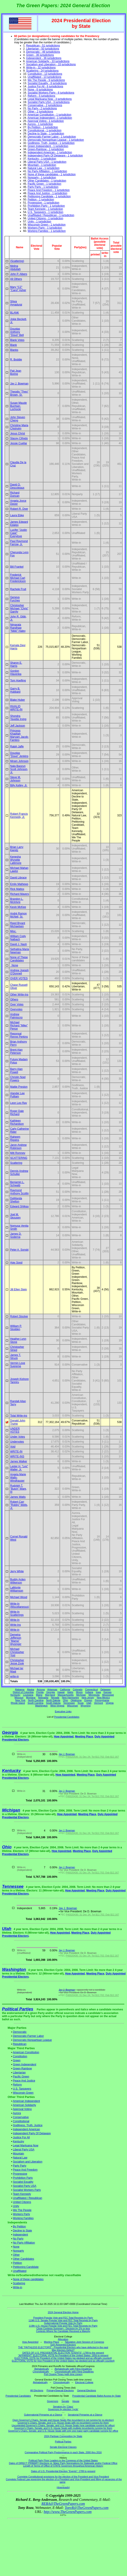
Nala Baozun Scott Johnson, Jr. (19, 769)
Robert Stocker (19, 1316)
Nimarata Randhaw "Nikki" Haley (18, 627)
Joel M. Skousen (15, 1216)
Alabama (20, 1689)
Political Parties (17, 2009)
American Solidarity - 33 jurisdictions (47, 61)
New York (20, 1700)
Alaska (30, 1689)
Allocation (63, 2339)
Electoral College (84, 2382)
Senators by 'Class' (63, 2406)
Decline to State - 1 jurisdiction (46, 133)
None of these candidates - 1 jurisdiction (52, 174)
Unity (16, 2206)
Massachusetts (66, 1694)
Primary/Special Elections (60, 2390)
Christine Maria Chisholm (19, 427)
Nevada (55, 1697)
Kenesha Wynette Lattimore (15, 860)
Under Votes (17, 1436)
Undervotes (17, 1441)
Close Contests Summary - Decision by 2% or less (63, 2328)
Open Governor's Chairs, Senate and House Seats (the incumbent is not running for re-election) (63, 2420)
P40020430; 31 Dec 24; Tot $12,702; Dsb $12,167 (92, 1756)
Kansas (107, 1692)
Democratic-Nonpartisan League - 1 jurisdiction (56, 139)
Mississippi (108, 1694)
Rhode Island (18, 1703)
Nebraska (43, 1697)
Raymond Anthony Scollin (19, 1192)
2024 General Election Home (63, 2312)
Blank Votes (17, 340)
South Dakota (53, 1703)
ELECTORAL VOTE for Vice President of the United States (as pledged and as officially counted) (63, 2360)
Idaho (70, 1692)
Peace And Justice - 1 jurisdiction (47, 193)
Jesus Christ (17, 433)
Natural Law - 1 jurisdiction (43, 168)
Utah (88, 1703)
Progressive (20, 2173)
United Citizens (22, 2202)
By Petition (19, 2226)
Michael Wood (18, 1597)
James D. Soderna (16, 1235)
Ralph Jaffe (17, 746)
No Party (18, 2238)
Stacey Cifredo (19, 438)
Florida (40, 1692)
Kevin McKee (18, 907)
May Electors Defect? (63, 2350)
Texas (80, 1703)
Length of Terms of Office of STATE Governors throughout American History (63, 2465)
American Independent (26, 2101)
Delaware (105, 1689)
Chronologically (41, 2371)
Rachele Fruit (18, 589)
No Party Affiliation (24, 2242)
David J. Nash (18, 944)
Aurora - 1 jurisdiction (40, 124)
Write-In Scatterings (17, 1613)
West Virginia (57, 1705)
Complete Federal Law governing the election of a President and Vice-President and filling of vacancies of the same (64, 2480)
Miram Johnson (19, 761)
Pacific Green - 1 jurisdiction (44, 183)
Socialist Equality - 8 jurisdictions (47, 83)
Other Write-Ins (19, 994)
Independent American (26, 2129)
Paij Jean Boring (15, 372)
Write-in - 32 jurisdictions (41, 67)
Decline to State (22, 2230)
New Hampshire (70, 1697)
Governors (52, 2401)
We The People (22, 2210)
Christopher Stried (17, 1348)
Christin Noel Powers (18, 1079)
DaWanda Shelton (16, 1200)
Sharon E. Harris (16, 664)
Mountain (18, 2153)
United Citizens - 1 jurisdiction (45, 218)
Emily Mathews (19, 884)
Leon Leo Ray (18, 1103)
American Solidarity (24, 2105)
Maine (39, 1694)
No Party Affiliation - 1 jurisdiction (47, 171)
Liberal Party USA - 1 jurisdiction (47, 161)
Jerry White (17, 1571)
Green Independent (24, 2064)
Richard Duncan (14, 494)
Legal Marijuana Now (25, 2145)
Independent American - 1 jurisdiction (50, 152)
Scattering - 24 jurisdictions (42, 70)
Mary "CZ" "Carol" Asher (18, 288)
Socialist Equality (23, 2181)
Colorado (77, 1689)
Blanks (14, 349)
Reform (17, 2084)
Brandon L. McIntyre (16, 900)
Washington (41, 1705)
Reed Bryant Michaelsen (17, 925)
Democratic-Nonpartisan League (32, 2040)
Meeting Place (84, 1736)
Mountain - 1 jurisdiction (42, 165)
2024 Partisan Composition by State (63, 2436)
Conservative (21, 2117)
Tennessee (69, 1703)
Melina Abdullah (15, 267)
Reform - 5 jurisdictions (41, 95)
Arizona (41, 1689)
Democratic (20, 2032)
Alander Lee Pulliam (17, 1095)
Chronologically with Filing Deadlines (74, 2371)
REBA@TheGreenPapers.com (63, 2504)
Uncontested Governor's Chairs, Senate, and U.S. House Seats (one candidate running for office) (63, 2425)
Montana (30, 1697)
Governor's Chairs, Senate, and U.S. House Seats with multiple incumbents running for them (63, 2428)
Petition (17, 2262)
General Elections (86, 2390)
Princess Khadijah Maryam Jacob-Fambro (19, 735)
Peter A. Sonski (19, 1249)
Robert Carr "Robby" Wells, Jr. (19, 1505)
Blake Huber (17, 699)
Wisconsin (72, 1705)
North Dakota (53, 1700)
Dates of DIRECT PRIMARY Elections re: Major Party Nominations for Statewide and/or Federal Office (63, 2463)
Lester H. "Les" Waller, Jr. (19, 1468)
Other (16, 2254)
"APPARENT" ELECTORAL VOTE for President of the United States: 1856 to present (63, 2355)
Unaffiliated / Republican (27, 2198)
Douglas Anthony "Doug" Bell (17, 332)
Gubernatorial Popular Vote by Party (63, 2323)
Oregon (88, 1700)
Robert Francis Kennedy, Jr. (19, 815)
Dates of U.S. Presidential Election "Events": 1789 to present (63, 2471)
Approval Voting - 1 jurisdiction (45, 121)
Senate (65, 2401)
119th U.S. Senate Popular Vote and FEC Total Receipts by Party (63, 2320)
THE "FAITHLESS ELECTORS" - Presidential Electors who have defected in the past (63, 2347)
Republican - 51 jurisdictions (43, 45)
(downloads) (63, 2487)
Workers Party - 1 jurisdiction (45, 227)
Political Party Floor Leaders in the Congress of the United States (63, 2460)
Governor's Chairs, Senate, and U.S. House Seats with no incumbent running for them (63, 2422)
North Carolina (36, 1700)
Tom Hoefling (18, 680)
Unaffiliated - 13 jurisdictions (44, 77)
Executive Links (63, 1711)
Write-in (14, 1629)
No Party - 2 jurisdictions (42, 108)
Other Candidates (23, 2258)
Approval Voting (22, 2109)
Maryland (50, 1694)
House (75, 2401)
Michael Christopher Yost (17, 1652)
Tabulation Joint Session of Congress (84, 2342)
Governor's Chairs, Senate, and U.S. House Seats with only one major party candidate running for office (63, 2430)
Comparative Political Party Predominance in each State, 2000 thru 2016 (63, 2452)
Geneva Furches (15, 599)
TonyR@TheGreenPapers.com (86, 2508)
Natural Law (20, 2157)
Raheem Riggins (15, 1138)
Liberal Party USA (23, 2149)
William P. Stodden (16, 1327)
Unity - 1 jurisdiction (39, 221)
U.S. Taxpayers (22, 2088)
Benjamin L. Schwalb (17, 1184)
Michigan (81, 1694)
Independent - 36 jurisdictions (43, 58)
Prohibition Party (23, 2177)
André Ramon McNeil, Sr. (18, 915)
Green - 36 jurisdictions (40, 55)
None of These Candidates (19, 959)
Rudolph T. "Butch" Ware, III (18, 1488)
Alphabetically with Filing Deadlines (73, 2368)
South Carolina (36, 1703)
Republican (20, 2044)
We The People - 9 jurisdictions (46, 80)
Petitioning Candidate (26, 2267)
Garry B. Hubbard (15, 690)
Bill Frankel (16, 566)
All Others (16, 279)
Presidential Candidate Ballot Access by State (96, 2395)
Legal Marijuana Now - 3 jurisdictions (50, 99)
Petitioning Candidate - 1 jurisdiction (49, 196)
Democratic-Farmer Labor (28, 2036)
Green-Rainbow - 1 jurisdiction (46, 149)
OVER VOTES (19, 978)
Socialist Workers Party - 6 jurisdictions (51, 92)
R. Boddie (16, 359)
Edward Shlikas (19, 1206)
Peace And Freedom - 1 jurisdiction (49, 190)
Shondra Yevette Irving (18, 717)
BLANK (14, 312)
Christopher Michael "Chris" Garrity (19, 608)
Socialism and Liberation (27, 2161)
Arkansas (52, 1689)
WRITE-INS (17, 1456)
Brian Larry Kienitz (16, 848)
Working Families (23, 2218)
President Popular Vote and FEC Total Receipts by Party (63, 2317)
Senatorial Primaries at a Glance (85, 2414)
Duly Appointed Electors (63, 2344)
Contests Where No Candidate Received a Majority (63, 2331)
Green (16, 2060)
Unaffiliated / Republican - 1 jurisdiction (51, 215)
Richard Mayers (19, 894)
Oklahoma (76, 1700)
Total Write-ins (18, 1415)
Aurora (17, 2113)
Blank (13, 345)
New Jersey (88, 1697)
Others (14, 999)
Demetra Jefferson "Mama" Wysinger (15, 1639)
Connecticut (91, 1689)
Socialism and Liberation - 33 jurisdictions (51, 64)
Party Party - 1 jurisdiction (43, 187)
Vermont (98, 1703)
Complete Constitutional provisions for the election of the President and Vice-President (63, 2476)
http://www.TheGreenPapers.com (67, 2512)
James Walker (18, 1461)
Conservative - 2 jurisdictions (45, 105)
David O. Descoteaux (17, 486)
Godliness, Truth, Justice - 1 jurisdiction (51, 143)
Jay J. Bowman (19, 383)
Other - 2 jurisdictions (40, 111)
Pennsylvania (102, 1700)
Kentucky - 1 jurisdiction (42, 158)
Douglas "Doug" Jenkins (19, 754)
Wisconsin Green (23, 2092)
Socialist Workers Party (27, 2190)
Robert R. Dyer (19, 508)
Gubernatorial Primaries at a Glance (43, 2414)
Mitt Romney (17, 1153)
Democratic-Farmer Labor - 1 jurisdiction (52, 136)
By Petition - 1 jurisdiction (43, 127)
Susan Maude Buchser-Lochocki (18, 406)
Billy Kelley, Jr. (18, 785)
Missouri (19, 1697)
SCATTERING (18, 1158)
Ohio (65, 1700)
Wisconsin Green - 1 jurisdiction (47, 224)
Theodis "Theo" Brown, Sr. (19, 393)
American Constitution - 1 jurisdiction (49, 114)
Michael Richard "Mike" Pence (19, 1025)
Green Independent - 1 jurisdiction (48, 146)
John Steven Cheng (17, 419)
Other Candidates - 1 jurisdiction (47, 180)
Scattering (16, 1162)
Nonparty (18, 2250)
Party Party (19, 2165)
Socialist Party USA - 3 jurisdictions (49, 102)
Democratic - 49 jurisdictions (43, 51)
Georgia (50, 1692)
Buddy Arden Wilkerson (18, 1581)
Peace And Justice (24, 2080)
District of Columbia (23, 1692)
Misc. (13, 931)
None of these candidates (28, 2279)
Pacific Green (21, 2076)
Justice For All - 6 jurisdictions (45, 86)
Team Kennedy (22, 2194)
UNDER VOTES (15, 1430)
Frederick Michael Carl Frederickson (18, 578)
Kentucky (15, 1694)
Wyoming (86, 1705)
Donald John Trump (17, 1422)
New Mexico (103, 1697)
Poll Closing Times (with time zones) (63, 2374)
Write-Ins (15, 1624)
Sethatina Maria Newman (19, 951)
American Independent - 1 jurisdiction (49, 117)
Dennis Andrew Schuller (19, 1172)
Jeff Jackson (17, 725)
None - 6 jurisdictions (40, 89)
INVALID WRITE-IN (16, 708)
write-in (14, 1676)
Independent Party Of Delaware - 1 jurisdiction (55, 155)
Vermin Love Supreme (17, 1365)
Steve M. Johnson (15, 779)
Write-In (15, 1619)
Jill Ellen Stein (18, 1289)
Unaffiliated (20, 2271)
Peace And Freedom (25, 2169)
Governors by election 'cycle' (63, 2409)
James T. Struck (15, 1356)
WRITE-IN (16, 1451)
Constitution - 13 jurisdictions (45, 73)
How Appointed (64, 1736)
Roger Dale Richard (17, 1112)
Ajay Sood (16, 1262)
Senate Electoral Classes (63, 2447)
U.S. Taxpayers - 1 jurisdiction (45, 212)
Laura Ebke (17, 515)
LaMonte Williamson (16, 1589)
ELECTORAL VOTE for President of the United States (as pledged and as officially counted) (63, 2358)
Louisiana (28, 1694)
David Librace (18, 877)
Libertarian (19, 2072)
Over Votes (16, 1004)
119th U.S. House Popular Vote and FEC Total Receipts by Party (63, 2325)
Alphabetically (41, 2368)
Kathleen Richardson (17, 1122)
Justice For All (21, 2137)
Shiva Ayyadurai (16, 303)
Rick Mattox (17, 889)
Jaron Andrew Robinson (18, 1146)
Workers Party (21, 2214)
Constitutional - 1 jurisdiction (44, 130)
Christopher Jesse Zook (17, 1662)
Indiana (89, 1692)
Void (12, 1446)
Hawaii (61, 1692)
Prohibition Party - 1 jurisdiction (46, 205)
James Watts (18, 1496)
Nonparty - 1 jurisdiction (42, 177)
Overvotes (16, 1009)
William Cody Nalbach (18, 938)
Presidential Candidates (66, 1716)
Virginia (110, 1703)
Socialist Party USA (24, 2185)
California (65, 1689)
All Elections (36, 2390)
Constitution (20, 2056)
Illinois (79, 1692)
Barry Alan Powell (16, 1070)
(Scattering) (17, 261)
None (14, 965)
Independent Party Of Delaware (32, 2133)
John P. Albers (18, 274)
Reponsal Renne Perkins (19, 1035)
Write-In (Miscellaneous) (19, 1605)
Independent (20, 2234)
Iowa (98, 1692)
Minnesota (94, 1694)
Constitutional (21, 2121)
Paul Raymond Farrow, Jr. (19, 543)
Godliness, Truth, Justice (27, 2125)
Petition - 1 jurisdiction (41, 199)
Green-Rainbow (22, 2068)
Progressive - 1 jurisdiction (43, 202)
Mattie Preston (18, 1086)
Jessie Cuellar (18, 443)
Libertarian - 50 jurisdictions (42, 48)
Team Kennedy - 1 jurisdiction (45, 209)
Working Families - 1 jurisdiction (47, 231)
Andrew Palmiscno (16, 1016)
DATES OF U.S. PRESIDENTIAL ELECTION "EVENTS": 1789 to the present (63, 2352)
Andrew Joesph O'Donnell (19, 972)
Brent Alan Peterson (16, 1051)
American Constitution (26, 2052)
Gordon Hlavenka (15, 672)
